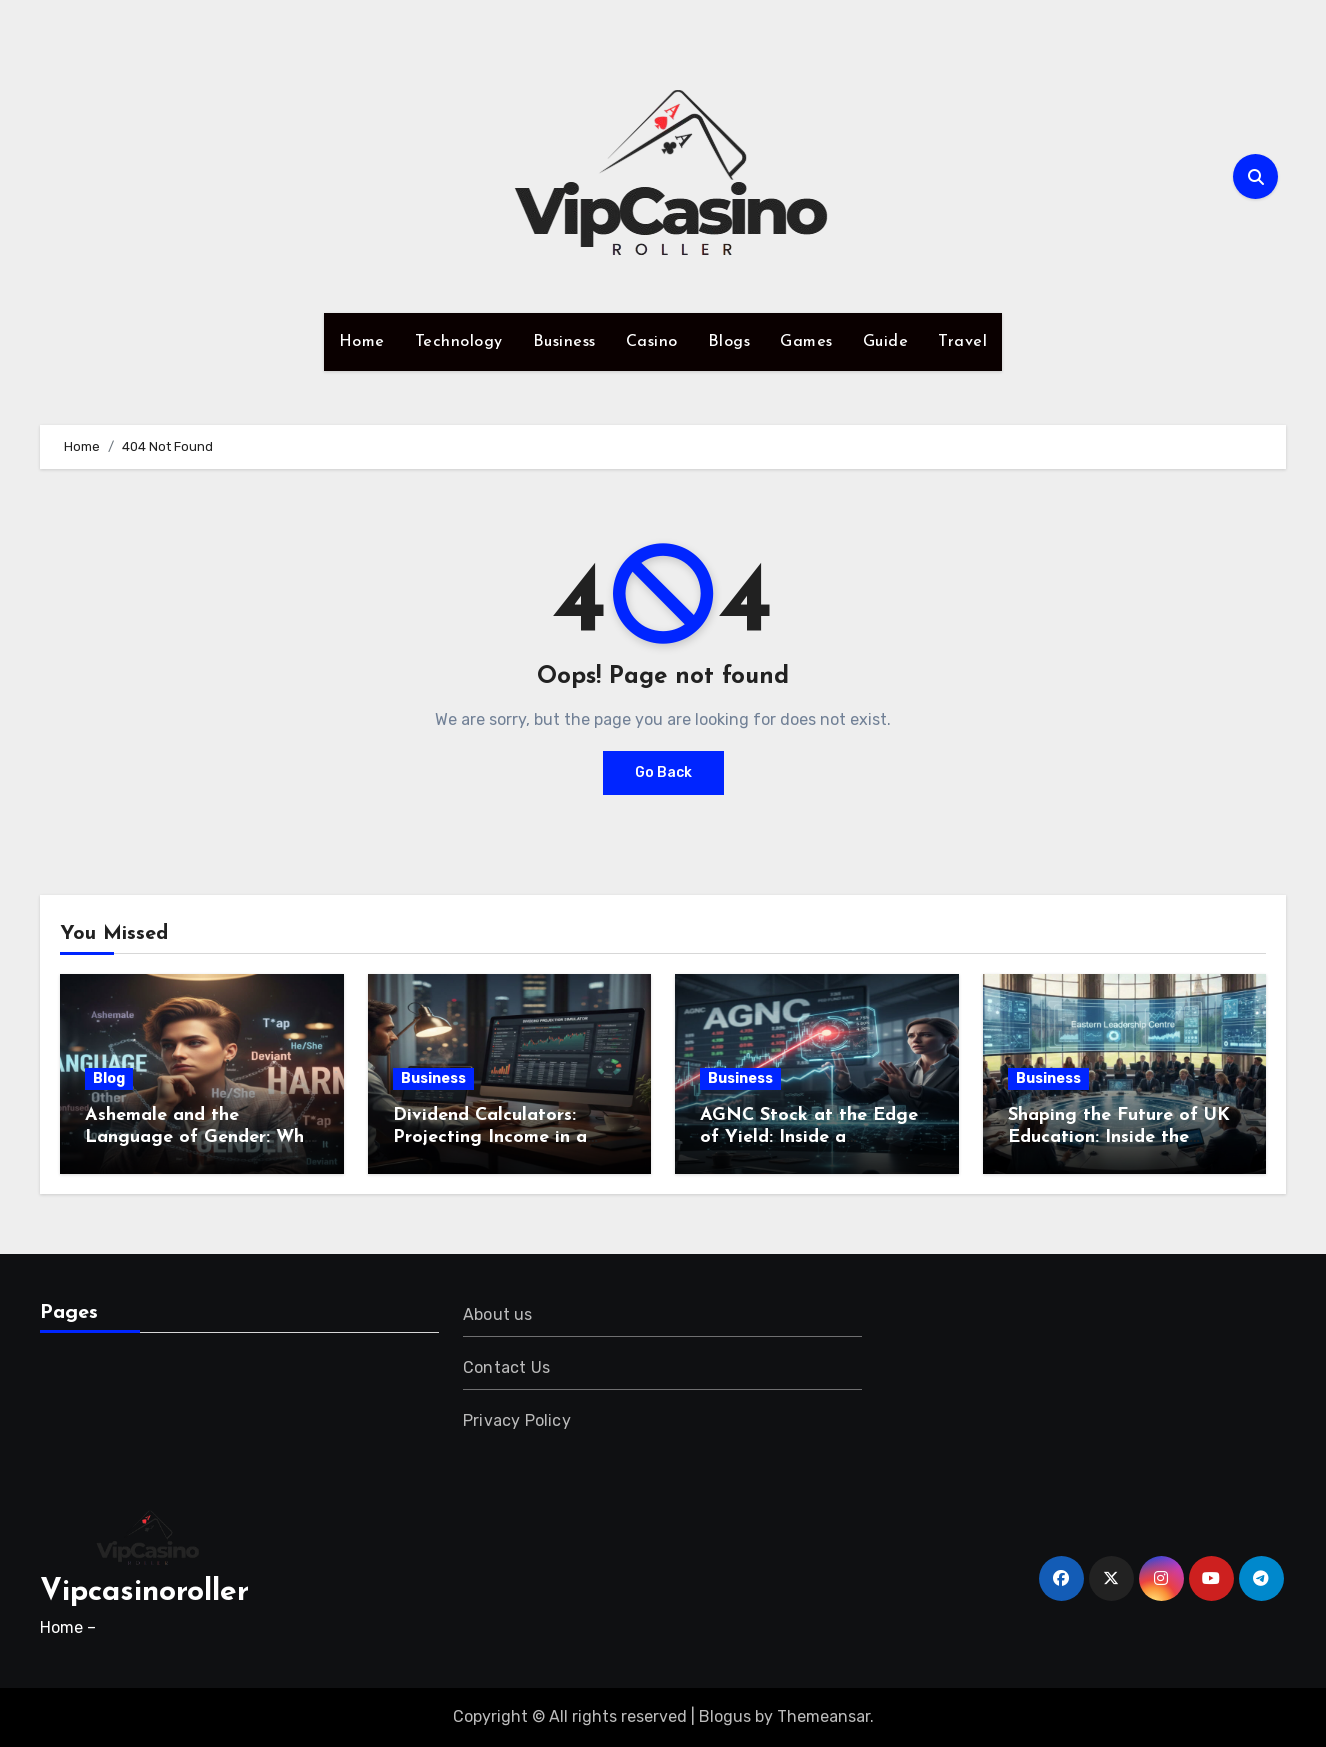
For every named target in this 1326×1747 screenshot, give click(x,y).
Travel (962, 342)
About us (498, 1314)
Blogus (725, 1716)
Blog (109, 1078)
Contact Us (506, 1367)
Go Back (663, 772)
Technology (459, 342)
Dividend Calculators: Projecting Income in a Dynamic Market (490, 1137)
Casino (652, 342)
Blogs (729, 342)
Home (362, 342)
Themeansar (823, 1716)
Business (564, 342)
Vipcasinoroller (144, 1592)
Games (806, 342)
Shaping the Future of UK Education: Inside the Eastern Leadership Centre (1123, 1137)
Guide (886, 342)
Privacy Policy (517, 1420)
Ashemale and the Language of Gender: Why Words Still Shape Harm (199, 1137)
